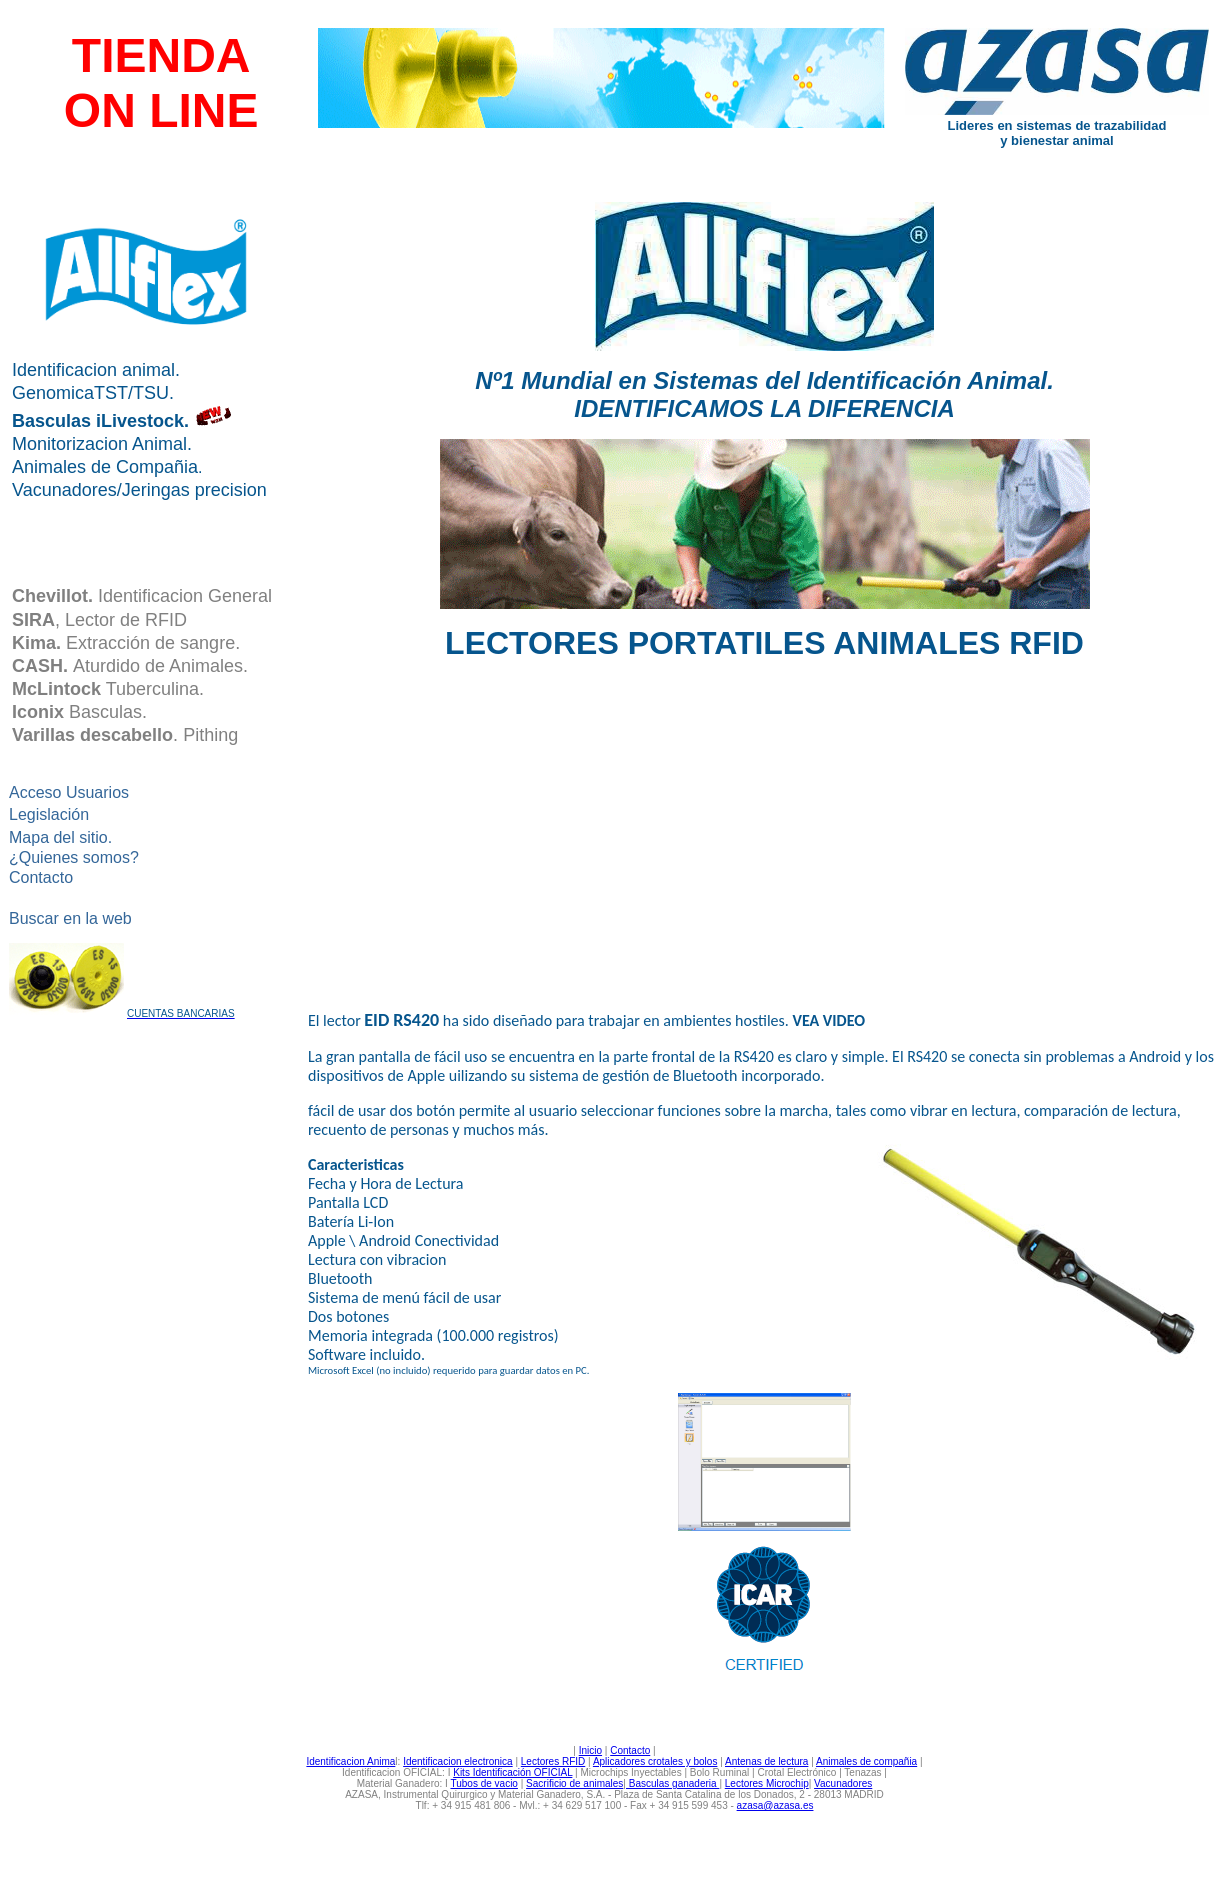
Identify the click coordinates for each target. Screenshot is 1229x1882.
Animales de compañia (866, 1761)
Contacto (630, 1750)
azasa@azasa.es (775, 1805)
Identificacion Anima (350, 1761)
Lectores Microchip (767, 1783)
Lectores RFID (553, 1761)
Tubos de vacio (483, 1783)
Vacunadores (843, 1783)
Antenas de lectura (766, 1761)
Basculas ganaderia (672, 1783)
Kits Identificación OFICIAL (512, 1772)
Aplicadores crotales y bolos (655, 1761)
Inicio (590, 1750)
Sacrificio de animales (574, 1783)
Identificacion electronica (458, 1761)
